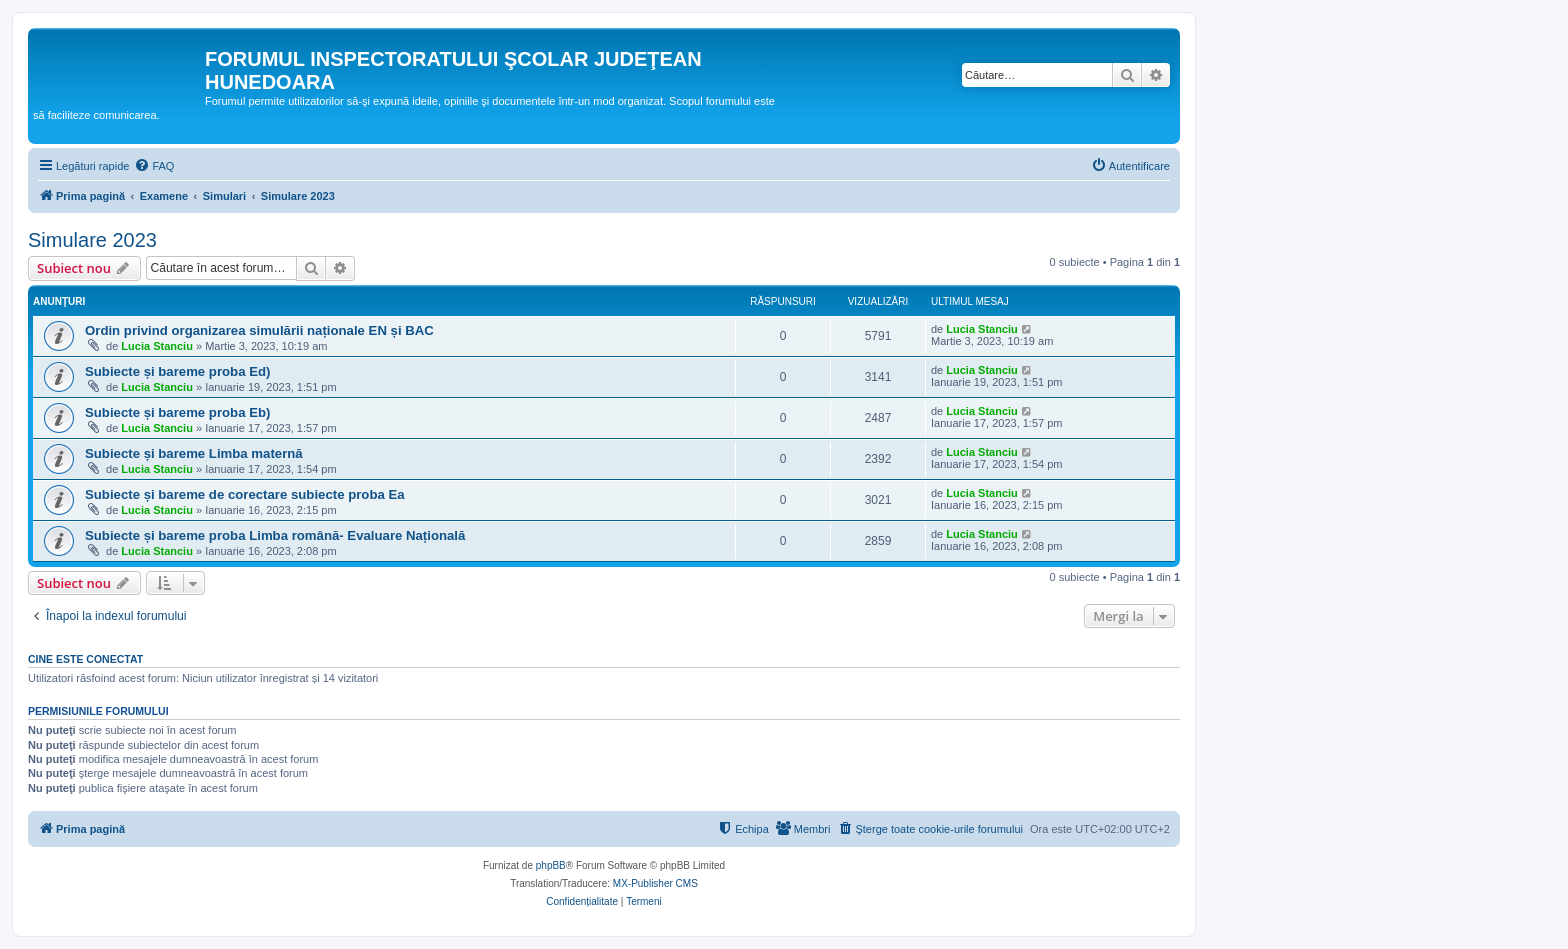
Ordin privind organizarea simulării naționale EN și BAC (259, 330)
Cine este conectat (85, 659)
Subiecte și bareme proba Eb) (177, 412)
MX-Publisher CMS (655, 883)
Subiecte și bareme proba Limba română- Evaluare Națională (275, 535)
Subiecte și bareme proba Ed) (177, 371)
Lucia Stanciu (157, 346)
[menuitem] (154, 166)
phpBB (551, 865)
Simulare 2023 (92, 240)
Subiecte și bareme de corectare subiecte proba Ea (245, 494)
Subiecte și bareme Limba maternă (194, 453)
